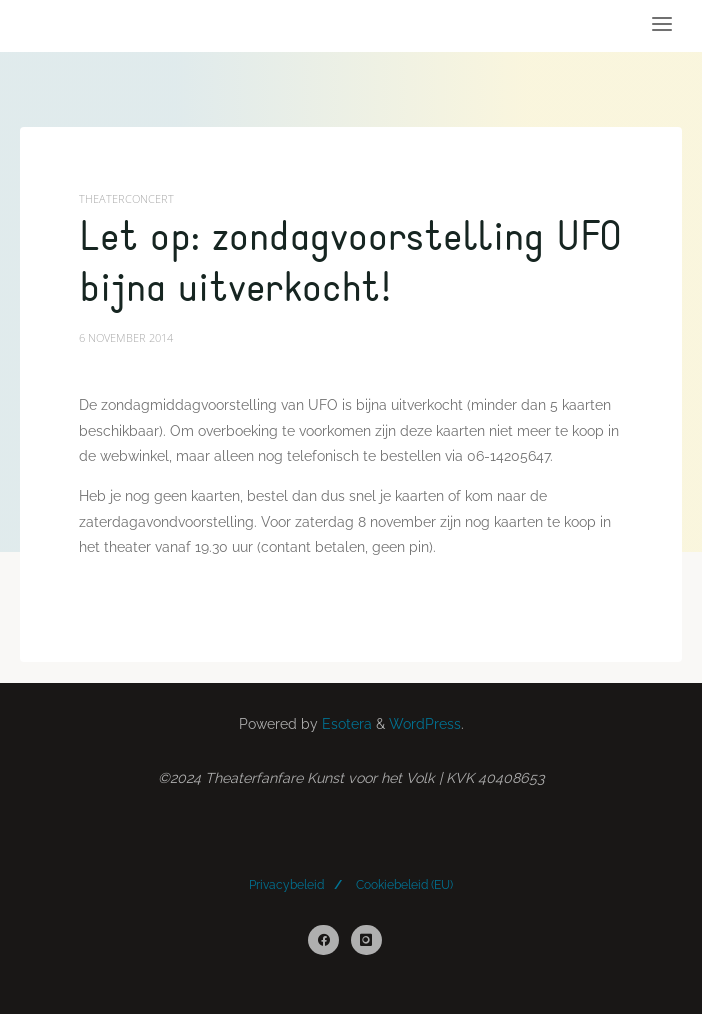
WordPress (425, 724)
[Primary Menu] (662, 25)
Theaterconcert (126, 198)
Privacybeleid (286, 885)
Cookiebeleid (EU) (404, 885)
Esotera (345, 724)
